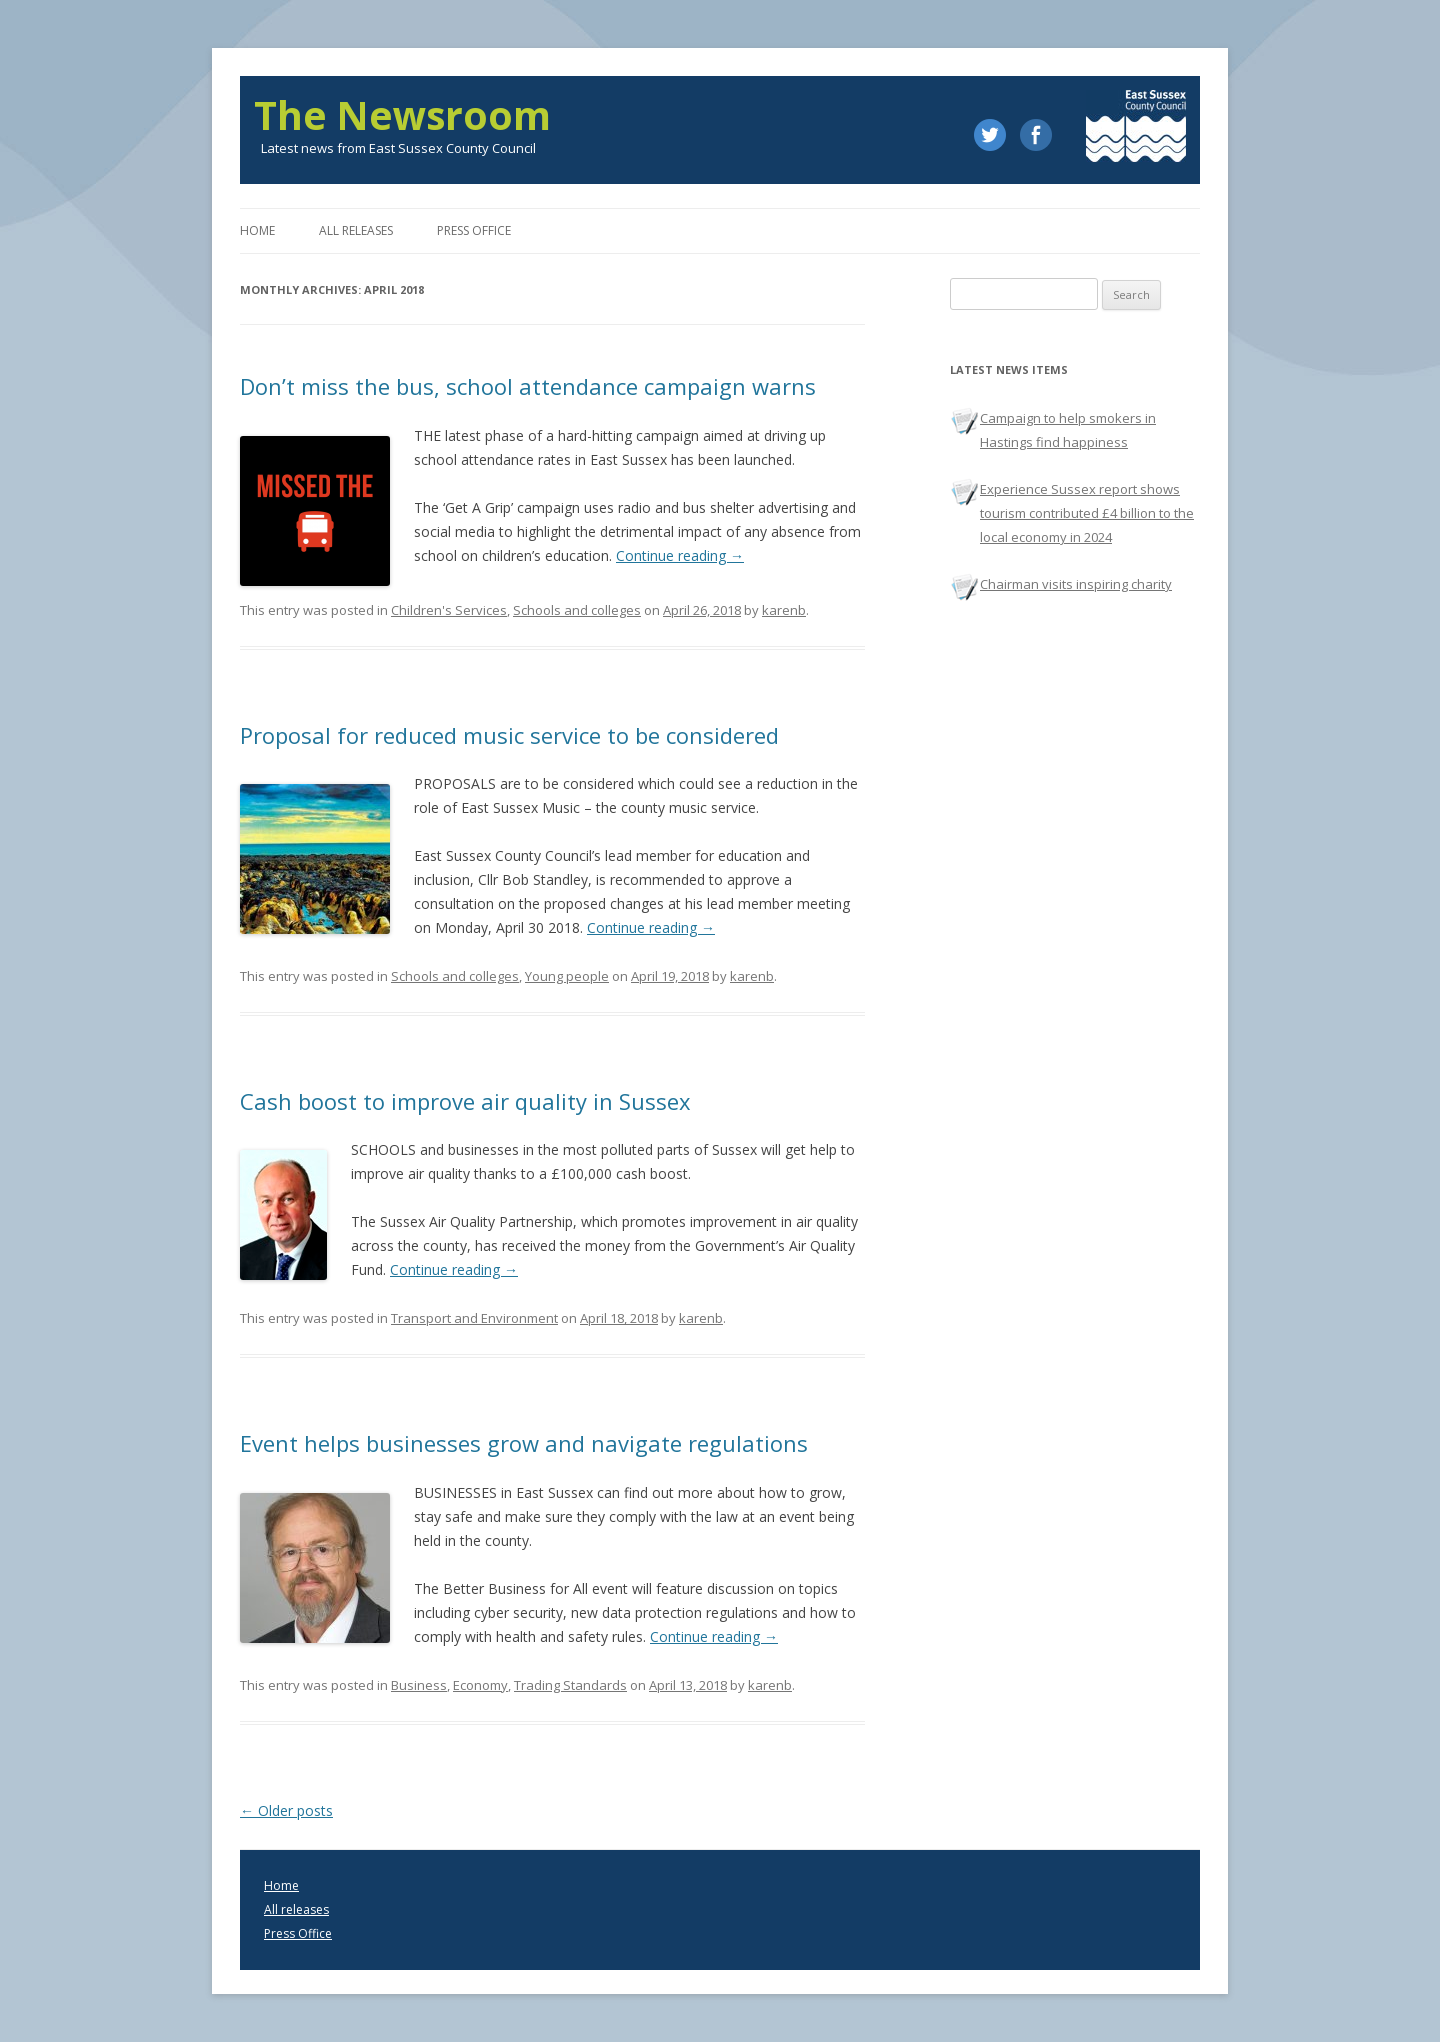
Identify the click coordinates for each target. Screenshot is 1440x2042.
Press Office (298, 1933)
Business (419, 1685)
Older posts (286, 1810)
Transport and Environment (474, 1318)
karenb (784, 610)
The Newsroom (402, 115)
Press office (474, 230)
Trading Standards (570, 1685)
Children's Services (449, 610)
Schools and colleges (577, 610)
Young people (567, 976)
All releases (356, 230)
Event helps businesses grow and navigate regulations (524, 1443)
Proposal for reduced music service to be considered (509, 735)
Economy (480, 1685)
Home (257, 230)
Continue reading (680, 555)
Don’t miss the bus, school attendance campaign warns (528, 386)
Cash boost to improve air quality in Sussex (465, 1101)
